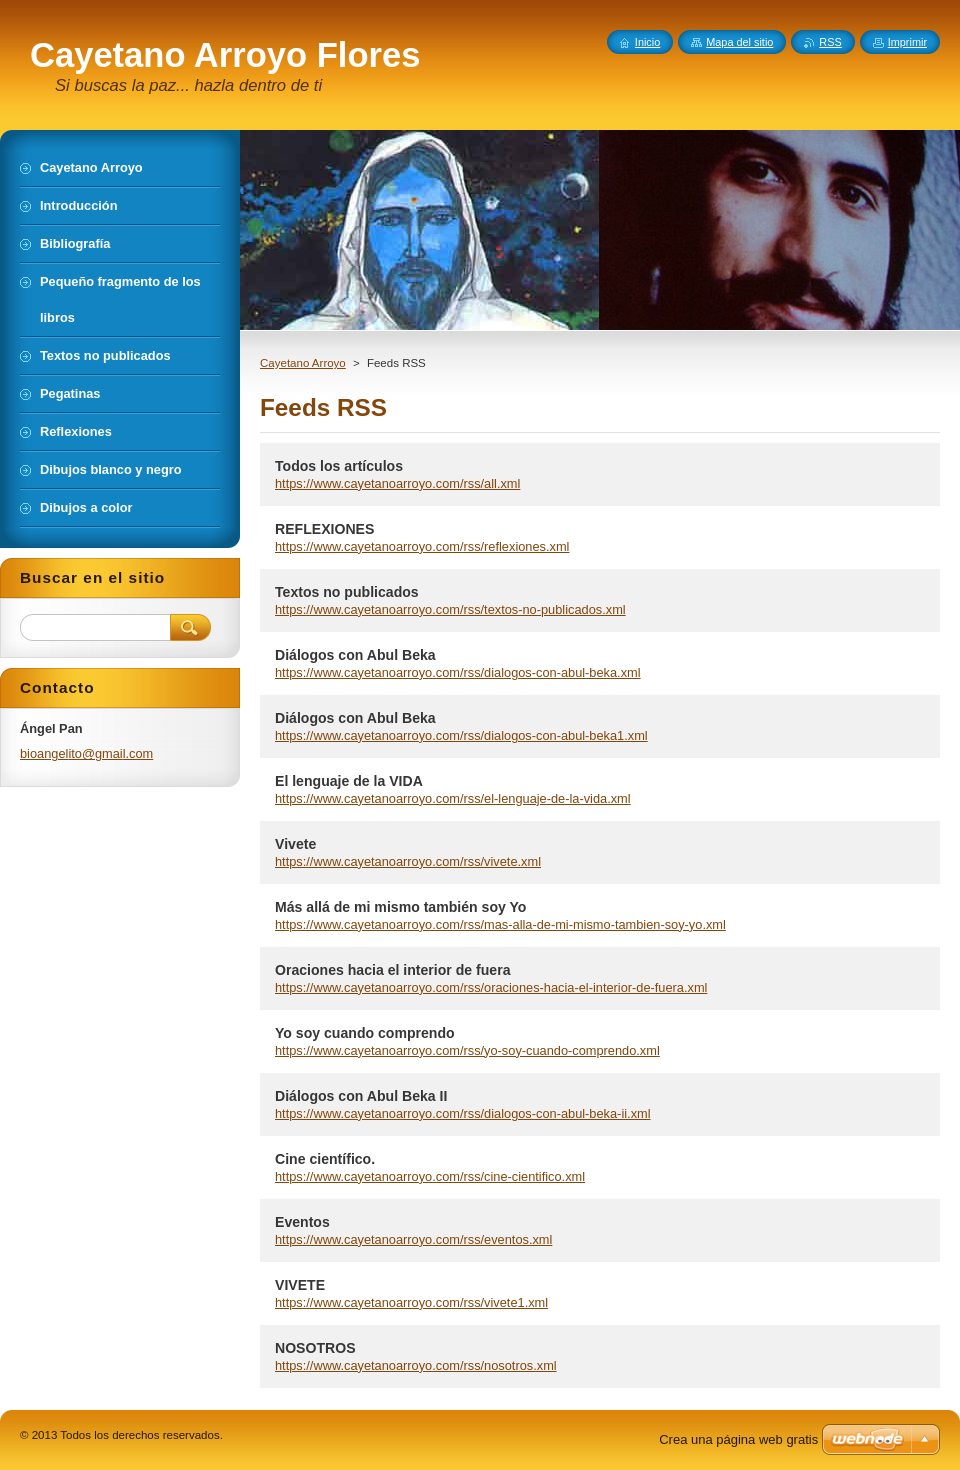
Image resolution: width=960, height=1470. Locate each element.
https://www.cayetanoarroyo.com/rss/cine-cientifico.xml (430, 1176)
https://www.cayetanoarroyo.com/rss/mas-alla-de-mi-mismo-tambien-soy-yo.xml (500, 924)
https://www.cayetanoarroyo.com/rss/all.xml (397, 483)
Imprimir (907, 42)
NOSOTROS (315, 1348)
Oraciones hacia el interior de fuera (393, 970)
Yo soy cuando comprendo (365, 1033)
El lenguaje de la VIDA (349, 781)
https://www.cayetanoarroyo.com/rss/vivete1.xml (411, 1302)
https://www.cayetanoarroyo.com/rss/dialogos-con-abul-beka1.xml (461, 735)
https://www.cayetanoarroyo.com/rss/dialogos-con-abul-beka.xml (458, 672)
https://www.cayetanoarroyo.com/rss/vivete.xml (408, 861)
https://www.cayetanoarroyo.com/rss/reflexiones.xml (422, 546)
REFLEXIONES (324, 529)
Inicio (647, 42)
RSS (830, 42)
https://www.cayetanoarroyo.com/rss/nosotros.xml (416, 1365)
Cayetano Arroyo (303, 363)
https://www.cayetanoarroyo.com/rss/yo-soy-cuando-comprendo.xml (467, 1050)
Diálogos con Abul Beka (355, 655)
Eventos (302, 1222)
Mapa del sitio (739, 42)
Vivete (295, 844)
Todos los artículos (339, 466)
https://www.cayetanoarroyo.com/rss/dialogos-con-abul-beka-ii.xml (463, 1113)
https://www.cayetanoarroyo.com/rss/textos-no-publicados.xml (450, 609)
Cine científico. (325, 1159)
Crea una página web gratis (738, 1439)
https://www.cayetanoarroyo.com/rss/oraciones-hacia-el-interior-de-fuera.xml (491, 987)
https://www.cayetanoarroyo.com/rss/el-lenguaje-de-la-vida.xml (453, 798)
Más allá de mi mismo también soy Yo (400, 907)
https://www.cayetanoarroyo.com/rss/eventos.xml (413, 1239)
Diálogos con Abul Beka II (361, 1096)
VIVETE (300, 1285)
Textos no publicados (347, 592)
